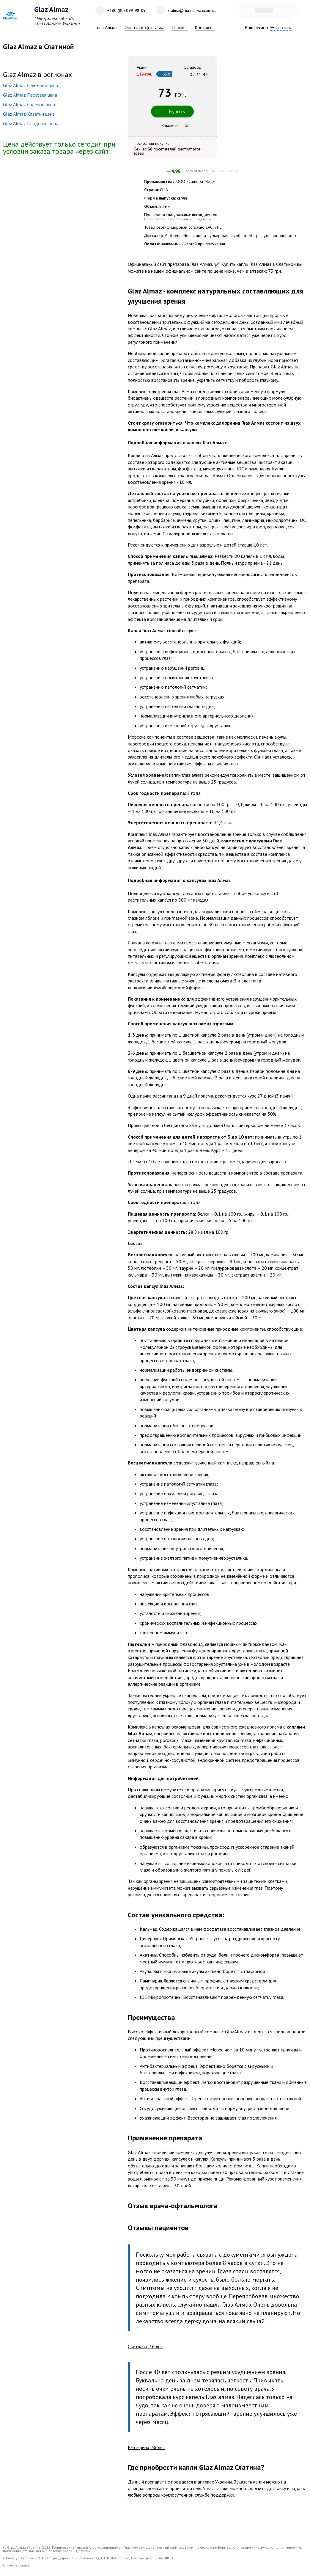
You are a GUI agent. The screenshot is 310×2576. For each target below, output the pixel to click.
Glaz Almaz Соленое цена (29, 104)
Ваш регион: (273, 27)
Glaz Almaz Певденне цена (30, 123)
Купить (172, 111)
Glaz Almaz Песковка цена (30, 95)
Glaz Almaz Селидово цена (30, 85)
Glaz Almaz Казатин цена (29, 114)
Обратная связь (16, 2565)
